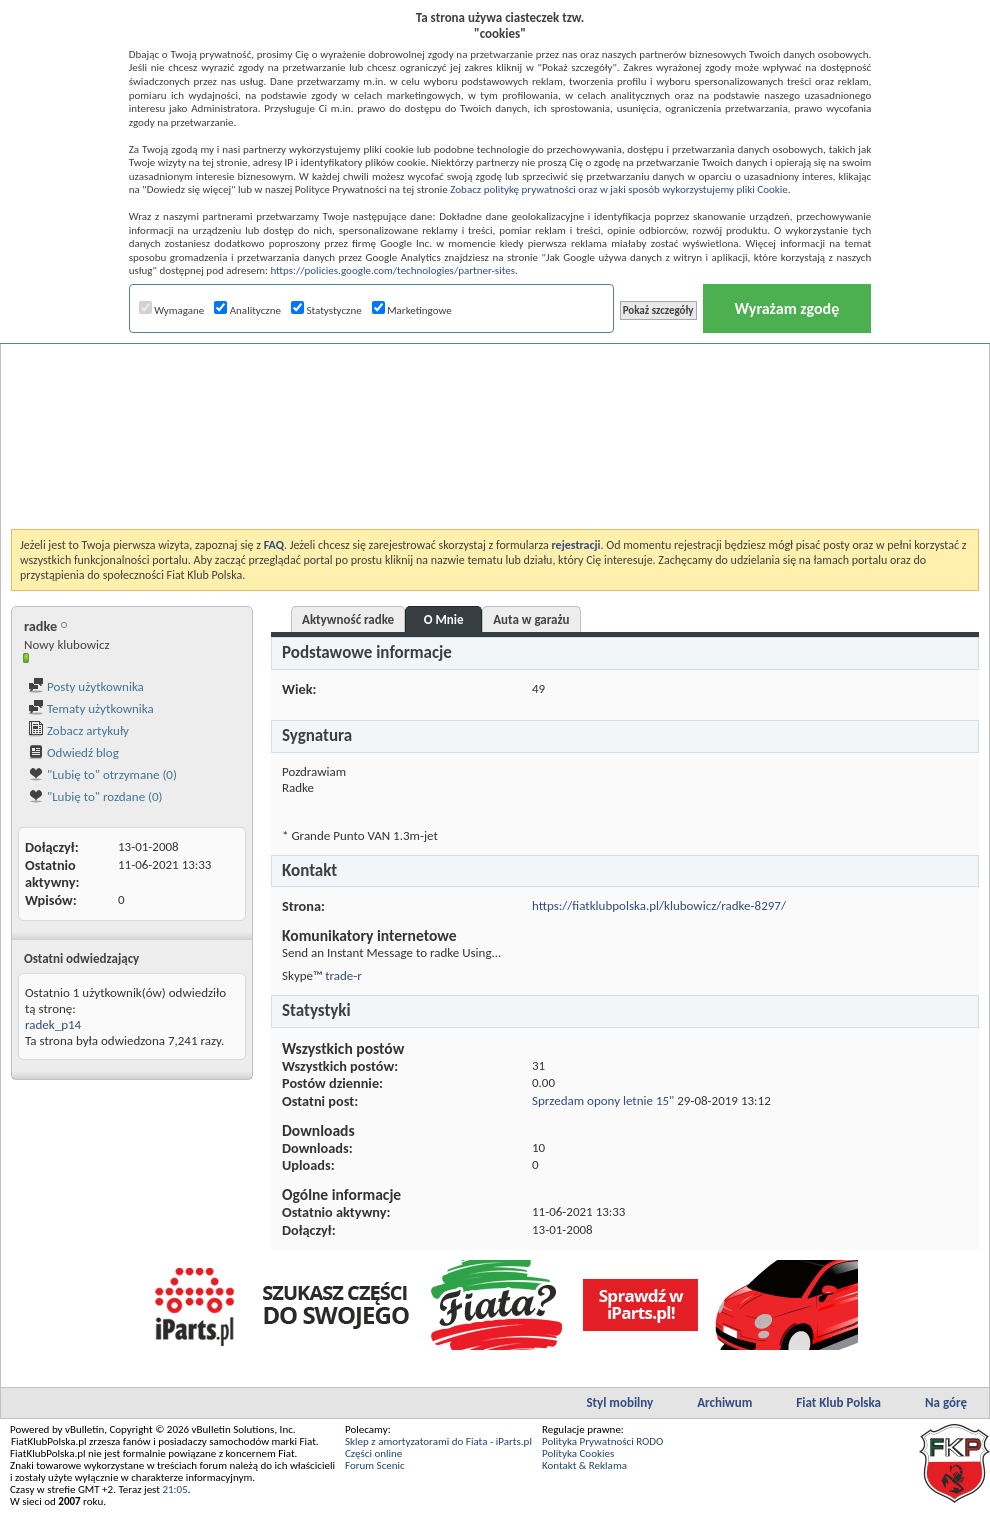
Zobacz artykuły (78, 730)
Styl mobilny (619, 1402)
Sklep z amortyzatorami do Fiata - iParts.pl (438, 1441)
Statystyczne (326, 310)
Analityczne (247, 310)
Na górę (946, 1402)
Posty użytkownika (86, 686)
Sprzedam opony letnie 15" (603, 1100)
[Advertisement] (495, 384)
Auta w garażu (531, 619)
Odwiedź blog (73, 752)
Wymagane (172, 310)
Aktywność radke (348, 619)
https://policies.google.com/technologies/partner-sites (392, 270)
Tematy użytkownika (91, 708)
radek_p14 (53, 1024)
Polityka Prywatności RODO (602, 1441)
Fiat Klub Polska (838, 1402)
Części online (373, 1453)
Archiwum (724, 1402)
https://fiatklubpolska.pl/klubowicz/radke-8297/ (659, 905)
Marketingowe (412, 310)
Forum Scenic (375, 1465)
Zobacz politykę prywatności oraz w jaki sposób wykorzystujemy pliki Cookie (618, 189)
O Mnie (444, 619)
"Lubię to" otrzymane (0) (102, 774)
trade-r (343, 975)
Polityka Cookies (578, 1453)
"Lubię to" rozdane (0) (95, 796)
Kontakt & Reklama (584, 1465)
